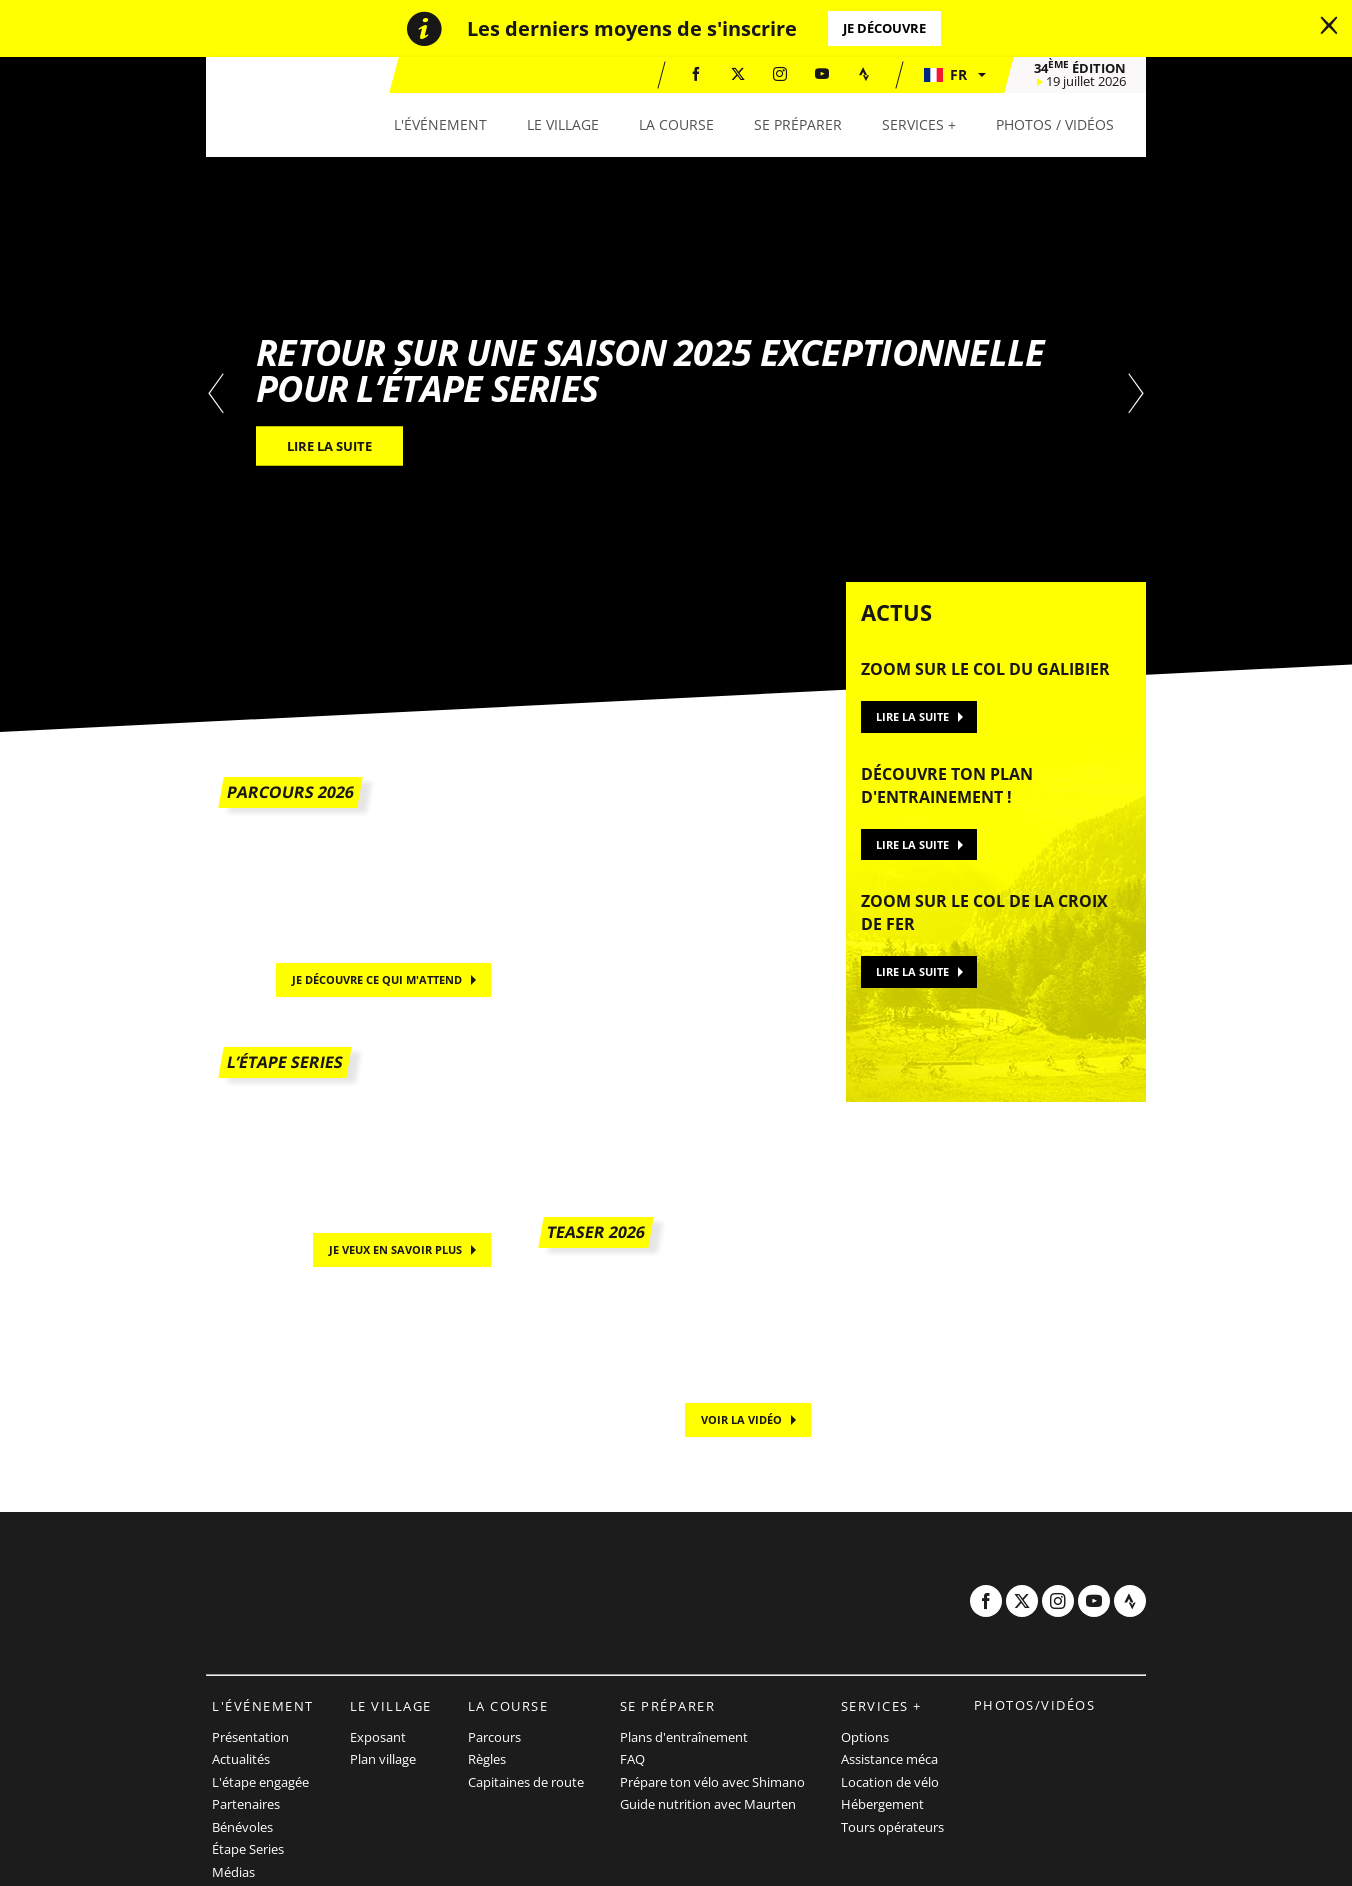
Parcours (494, 1737)
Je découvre (884, 28)
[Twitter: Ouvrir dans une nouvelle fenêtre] (738, 74)
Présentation (250, 1737)
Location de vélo (890, 1782)
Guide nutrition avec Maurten (708, 1804)
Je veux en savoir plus (395, 1249)
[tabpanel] (676, 394)
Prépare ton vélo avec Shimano (712, 1782)
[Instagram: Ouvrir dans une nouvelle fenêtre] (780, 74)
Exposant (378, 1737)
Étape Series (248, 1849)
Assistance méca (889, 1759)
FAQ (632, 1759)
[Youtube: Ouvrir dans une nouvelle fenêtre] (822, 74)
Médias (233, 1872)
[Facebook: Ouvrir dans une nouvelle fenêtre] (696, 74)
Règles (487, 1759)
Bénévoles (242, 1827)
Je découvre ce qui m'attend (377, 979)
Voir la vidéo (741, 1419)
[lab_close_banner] (1329, 26)
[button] (954, 75)
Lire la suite (912, 716)
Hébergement (882, 1804)
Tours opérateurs (892, 1827)
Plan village (383, 1759)
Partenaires (246, 1804)
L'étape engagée (260, 1782)
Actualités (241, 1759)
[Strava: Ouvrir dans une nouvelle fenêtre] (864, 74)
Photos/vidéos (1035, 1705)
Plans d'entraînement (684, 1737)
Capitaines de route (526, 1782)
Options (865, 1737)
